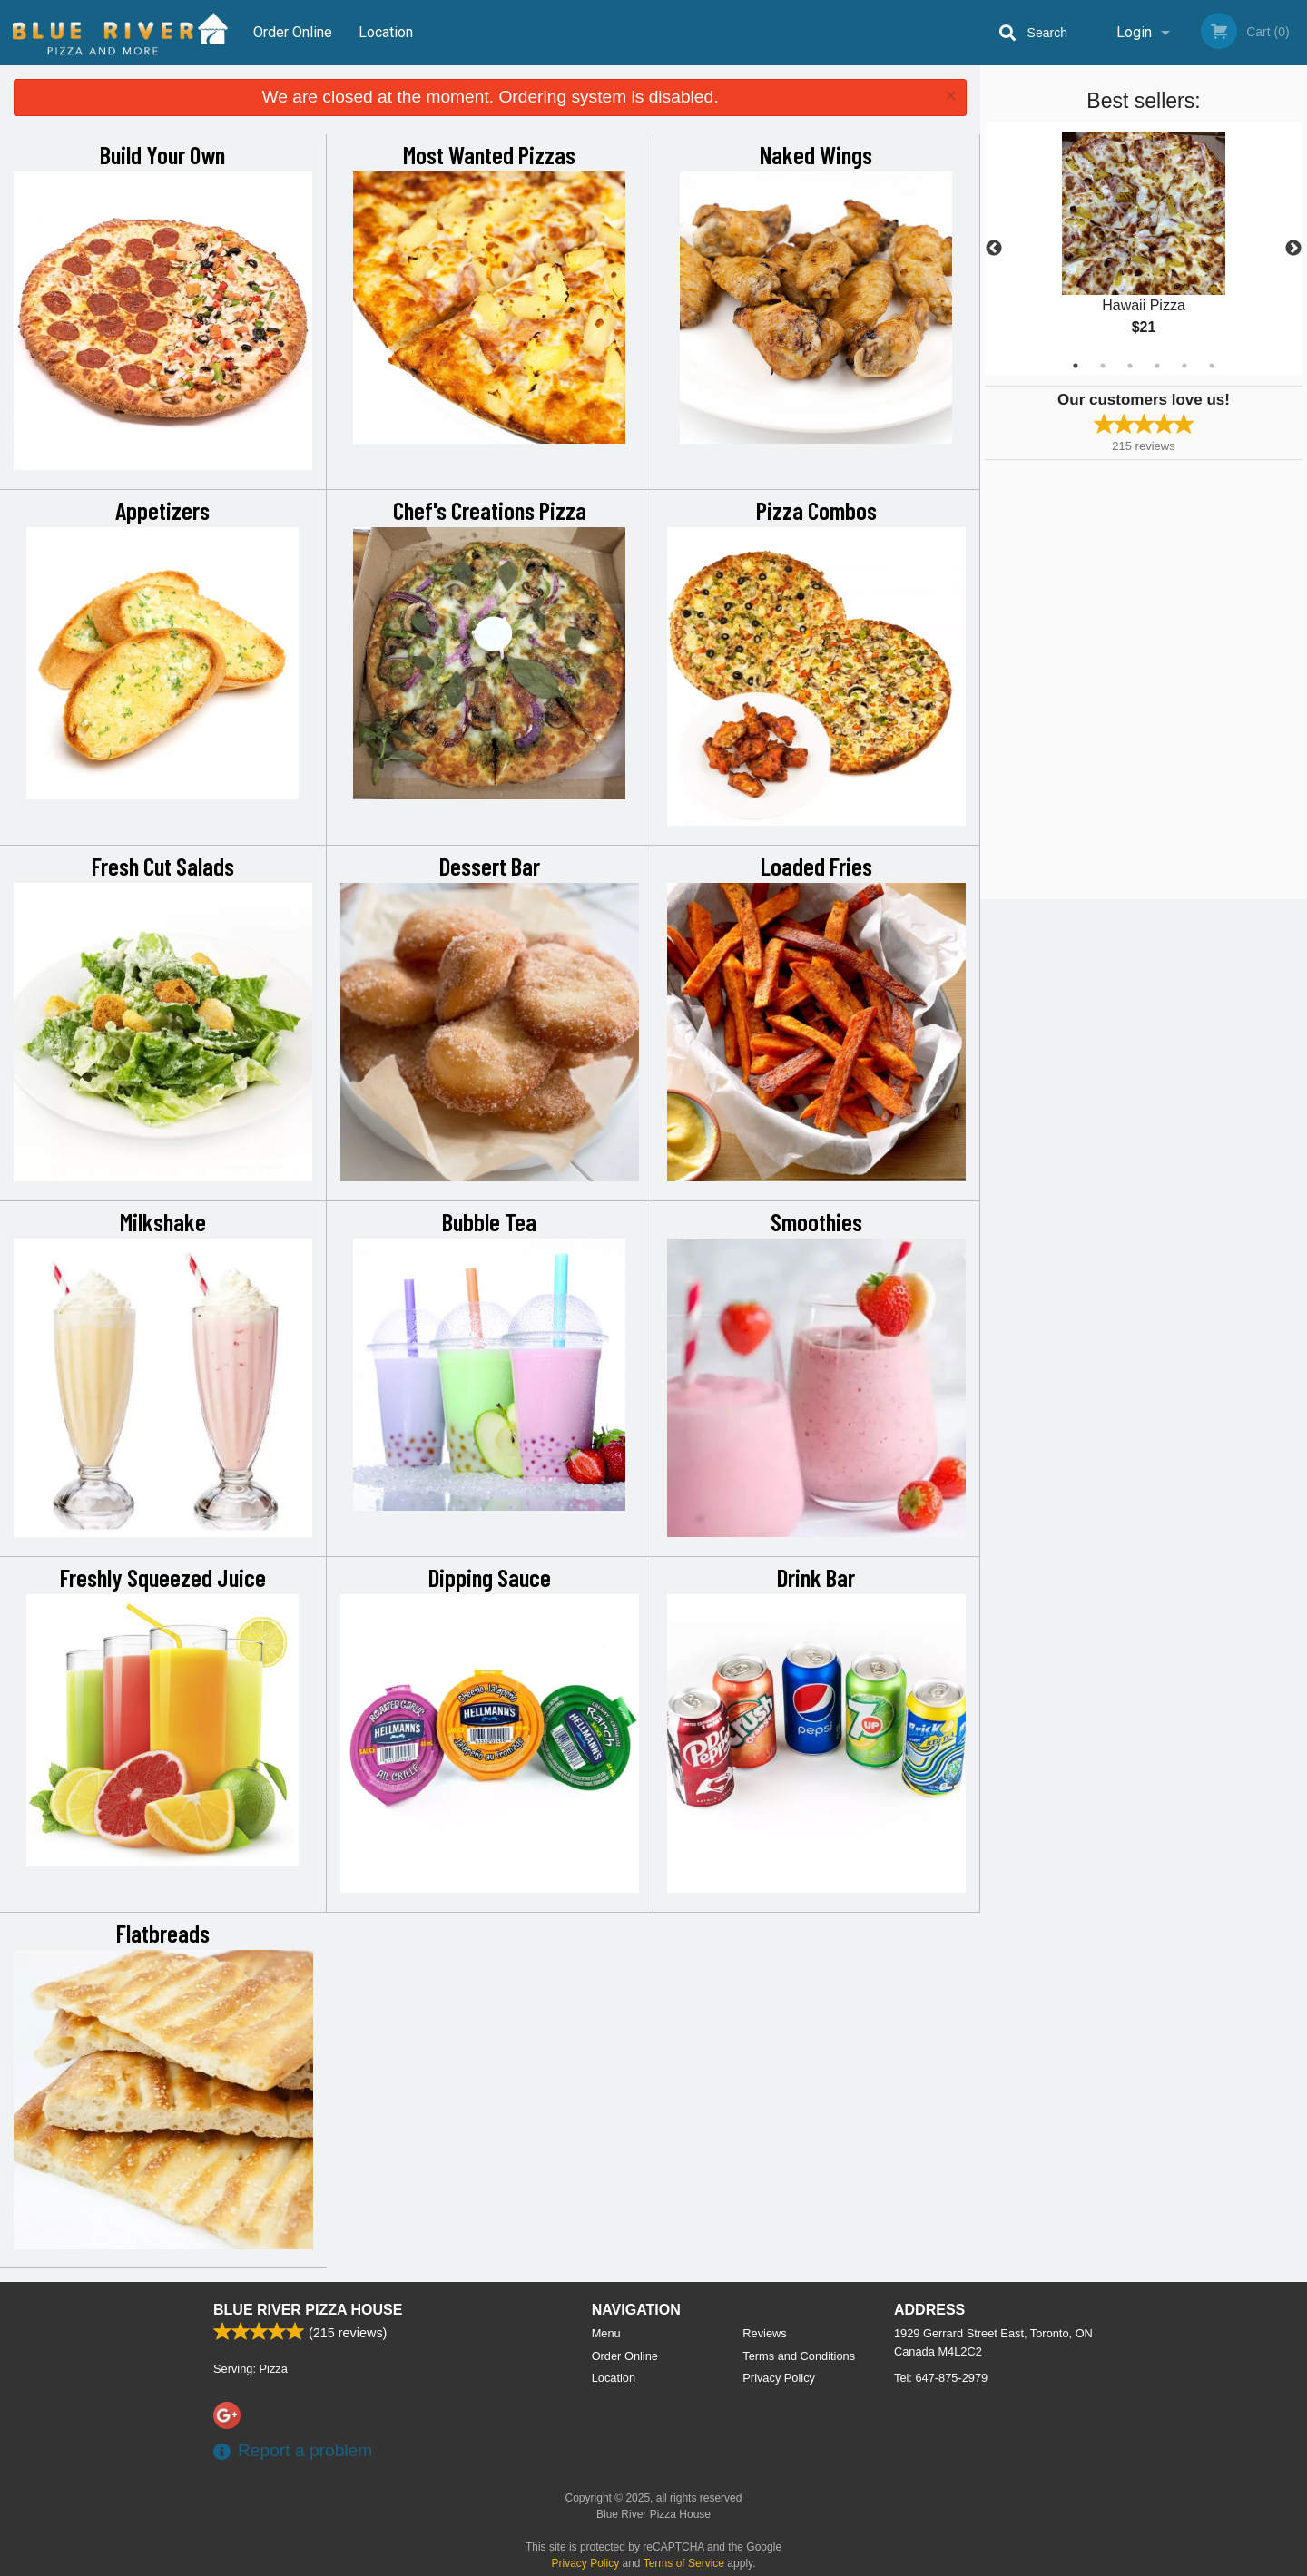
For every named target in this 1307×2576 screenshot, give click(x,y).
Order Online (292, 32)
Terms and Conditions (798, 2356)
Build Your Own (162, 154)
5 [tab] (1184, 366)
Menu (606, 2333)
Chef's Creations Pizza (489, 509)
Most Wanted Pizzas (489, 154)
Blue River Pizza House (307, 2309)
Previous (994, 249)
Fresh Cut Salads (163, 865)
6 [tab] (1212, 366)
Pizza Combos (816, 509)
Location (386, 32)
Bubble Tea (489, 1221)
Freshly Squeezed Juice (163, 1577)
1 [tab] (1075, 366)
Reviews (764, 2333)
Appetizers (162, 509)
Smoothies (816, 1221)
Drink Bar (816, 1577)
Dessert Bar (489, 865)
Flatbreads (163, 1932)
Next (1293, 249)
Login (1134, 32)
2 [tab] (1103, 366)
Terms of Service (684, 2563)
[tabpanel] (1143, 248)
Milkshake (163, 1221)
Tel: (941, 2378)
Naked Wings (816, 154)
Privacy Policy (778, 2378)
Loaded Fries (816, 865)
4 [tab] (1157, 366)
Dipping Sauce (489, 1577)
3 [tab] (1130, 366)
